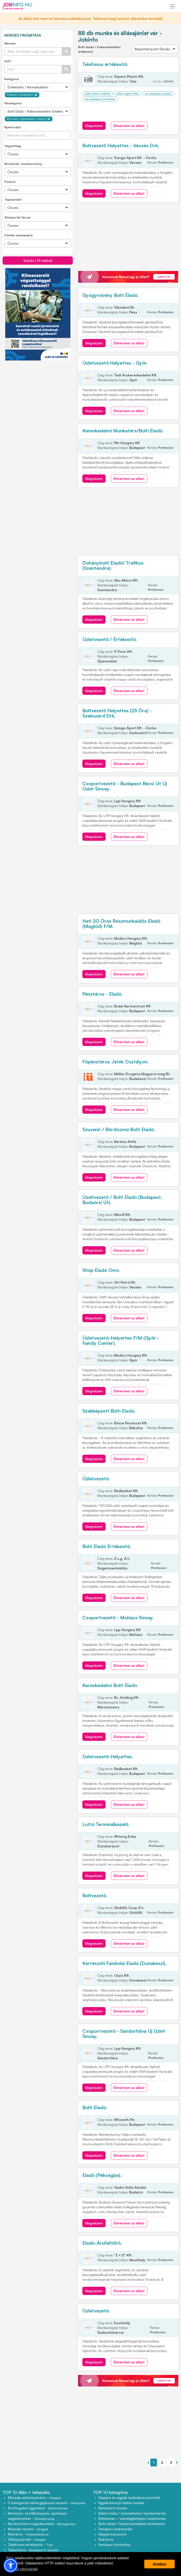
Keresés (10, 43)
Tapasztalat (13, 199)
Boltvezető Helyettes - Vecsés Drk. (120, 145)
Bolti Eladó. (94, 2107)
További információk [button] (22, 2569)
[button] (10, 2565)
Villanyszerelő (26, 2539)
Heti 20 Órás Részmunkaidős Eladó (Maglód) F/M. (121, 923)
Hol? (7, 61)
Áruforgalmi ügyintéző (38, 2508)
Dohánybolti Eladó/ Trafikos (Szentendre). (113, 565)
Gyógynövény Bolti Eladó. (110, 295)
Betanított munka (112, 2508)
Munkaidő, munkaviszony (23, 164)
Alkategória (13, 103)
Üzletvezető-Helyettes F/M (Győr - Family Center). (120, 1340)
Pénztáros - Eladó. (102, 994)
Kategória (11, 79)
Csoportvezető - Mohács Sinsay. (118, 1617)
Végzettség (12, 146)
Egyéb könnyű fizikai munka (121, 2503)
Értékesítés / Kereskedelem (22, 95)
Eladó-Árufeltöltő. (102, 2243)
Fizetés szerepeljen (18, 235)
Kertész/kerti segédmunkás (41, 2524)
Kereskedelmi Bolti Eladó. (110, 1685)
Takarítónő (33, 2550)
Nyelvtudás (12, 127)
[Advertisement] (37, 391)
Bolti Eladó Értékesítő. (106, 1546)
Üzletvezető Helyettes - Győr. (115, 363)
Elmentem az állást (129, 126)
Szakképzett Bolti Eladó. (108, 1411)
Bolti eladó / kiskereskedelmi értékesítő (28, 119)
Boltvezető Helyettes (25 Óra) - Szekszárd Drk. (117, 713)
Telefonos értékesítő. (105, 64)
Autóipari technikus (114, 2544)
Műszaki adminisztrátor (34, 2497)
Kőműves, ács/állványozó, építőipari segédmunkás (37, 2516)
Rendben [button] (159, 2564)
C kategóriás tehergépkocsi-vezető (46, 2503)
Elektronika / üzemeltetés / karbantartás (132, 2513)
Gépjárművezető (112, 2534)
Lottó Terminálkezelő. (105, 1824)
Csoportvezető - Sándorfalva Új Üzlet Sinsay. (123, 2033)
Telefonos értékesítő (30, 2544)
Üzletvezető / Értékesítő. (109, 639)
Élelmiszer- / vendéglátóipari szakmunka (132, 2518)
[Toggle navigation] (172, 6)
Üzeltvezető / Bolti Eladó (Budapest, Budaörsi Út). (122, 1199)
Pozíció (9, 181)
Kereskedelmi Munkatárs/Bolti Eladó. (122, 430)
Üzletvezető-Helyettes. (107, 1756)
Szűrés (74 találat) (37, 260)
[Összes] (37, 87)
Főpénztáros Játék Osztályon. (115, 1062)
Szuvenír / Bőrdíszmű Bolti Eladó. (118, 1129)
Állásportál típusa (17, 217)
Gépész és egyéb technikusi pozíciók (129, 2497)
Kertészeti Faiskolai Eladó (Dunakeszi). (124, 1963)
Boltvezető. (94, 1895)
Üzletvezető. (96, 1478)
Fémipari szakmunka (115, 2529)
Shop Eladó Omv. (101, 1270)
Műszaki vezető (28, 2529)
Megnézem (94, 126)
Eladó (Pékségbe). (102, 2175)
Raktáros (28, 2534)
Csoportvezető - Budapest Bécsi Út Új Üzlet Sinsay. (124, 786)
